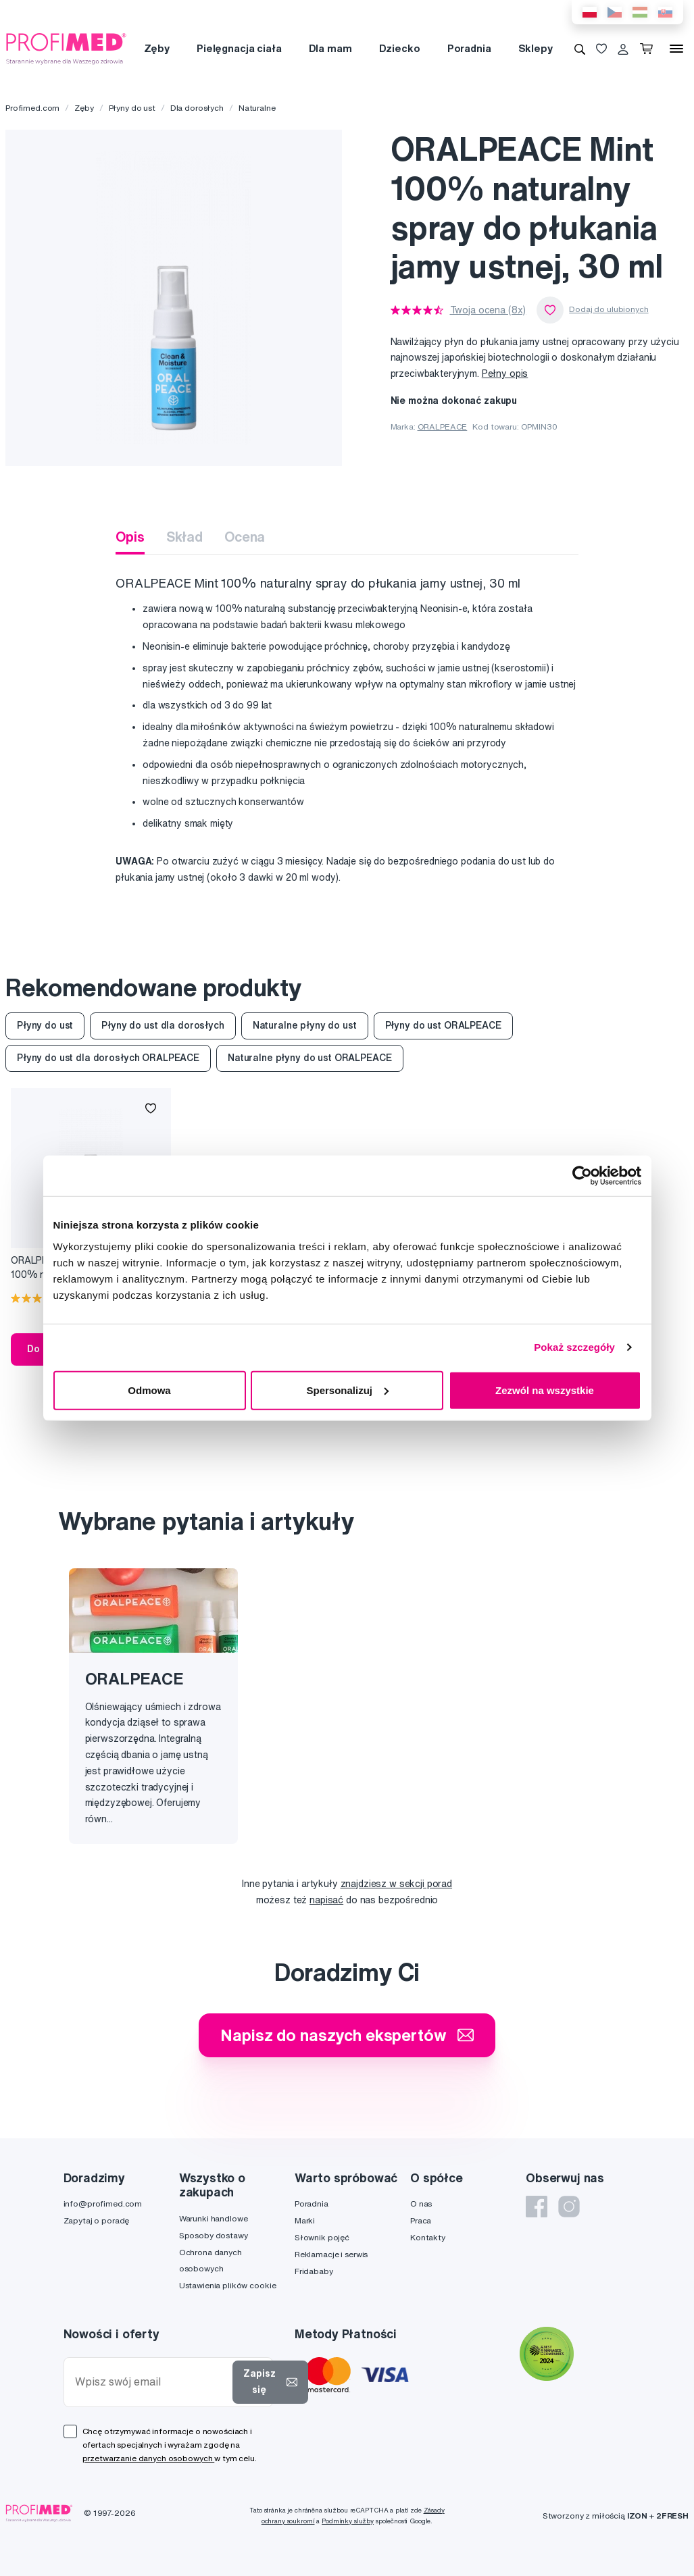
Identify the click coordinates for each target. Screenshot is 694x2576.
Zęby (157, 48)
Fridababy (314, 2271)
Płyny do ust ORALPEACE (443, 1025)
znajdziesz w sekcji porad (397, 1883)
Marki (305, 2220)
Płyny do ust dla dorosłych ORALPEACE (108, 1057)
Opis (130, 537)
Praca (420, 2220)
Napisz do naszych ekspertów (346, 2035)
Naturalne (257, 107)
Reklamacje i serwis (331, 2254)
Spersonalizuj (347, 1389)
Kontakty (427, 2237)
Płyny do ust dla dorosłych (162, 1025)
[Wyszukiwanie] (580, 48)
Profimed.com (32, 107)
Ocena (244, 537)
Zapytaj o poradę (97, 2220)
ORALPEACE (443, 426)
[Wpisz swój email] (151, 2381)
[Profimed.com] (66, 48)
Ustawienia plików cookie (227, 2285)
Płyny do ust (132, 107)
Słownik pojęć (322, 2237)
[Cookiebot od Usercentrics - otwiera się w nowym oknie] (582, 1176)
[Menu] (676, 49)
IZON (637, 2515)
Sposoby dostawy (213, 2235)
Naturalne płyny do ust (305, 1025)
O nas (421, 2203)
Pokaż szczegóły (574, 1347)
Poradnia (469, 48)
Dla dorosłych (197, 107)
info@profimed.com (103, 2203)
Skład (184, 537)
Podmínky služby (348, 2521)
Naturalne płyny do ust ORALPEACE (310, 1057)
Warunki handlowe (213, 2218)
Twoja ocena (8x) (488, 310)
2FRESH (672, 2515)
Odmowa (149, 1389)
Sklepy (535, 48)
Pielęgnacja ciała (239, 48)
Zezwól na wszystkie (544, 1389)
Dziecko (399, 48)
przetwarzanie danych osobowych (148, 2458)
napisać (326, 1900)
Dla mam (330, 48)
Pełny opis (505, 373)
